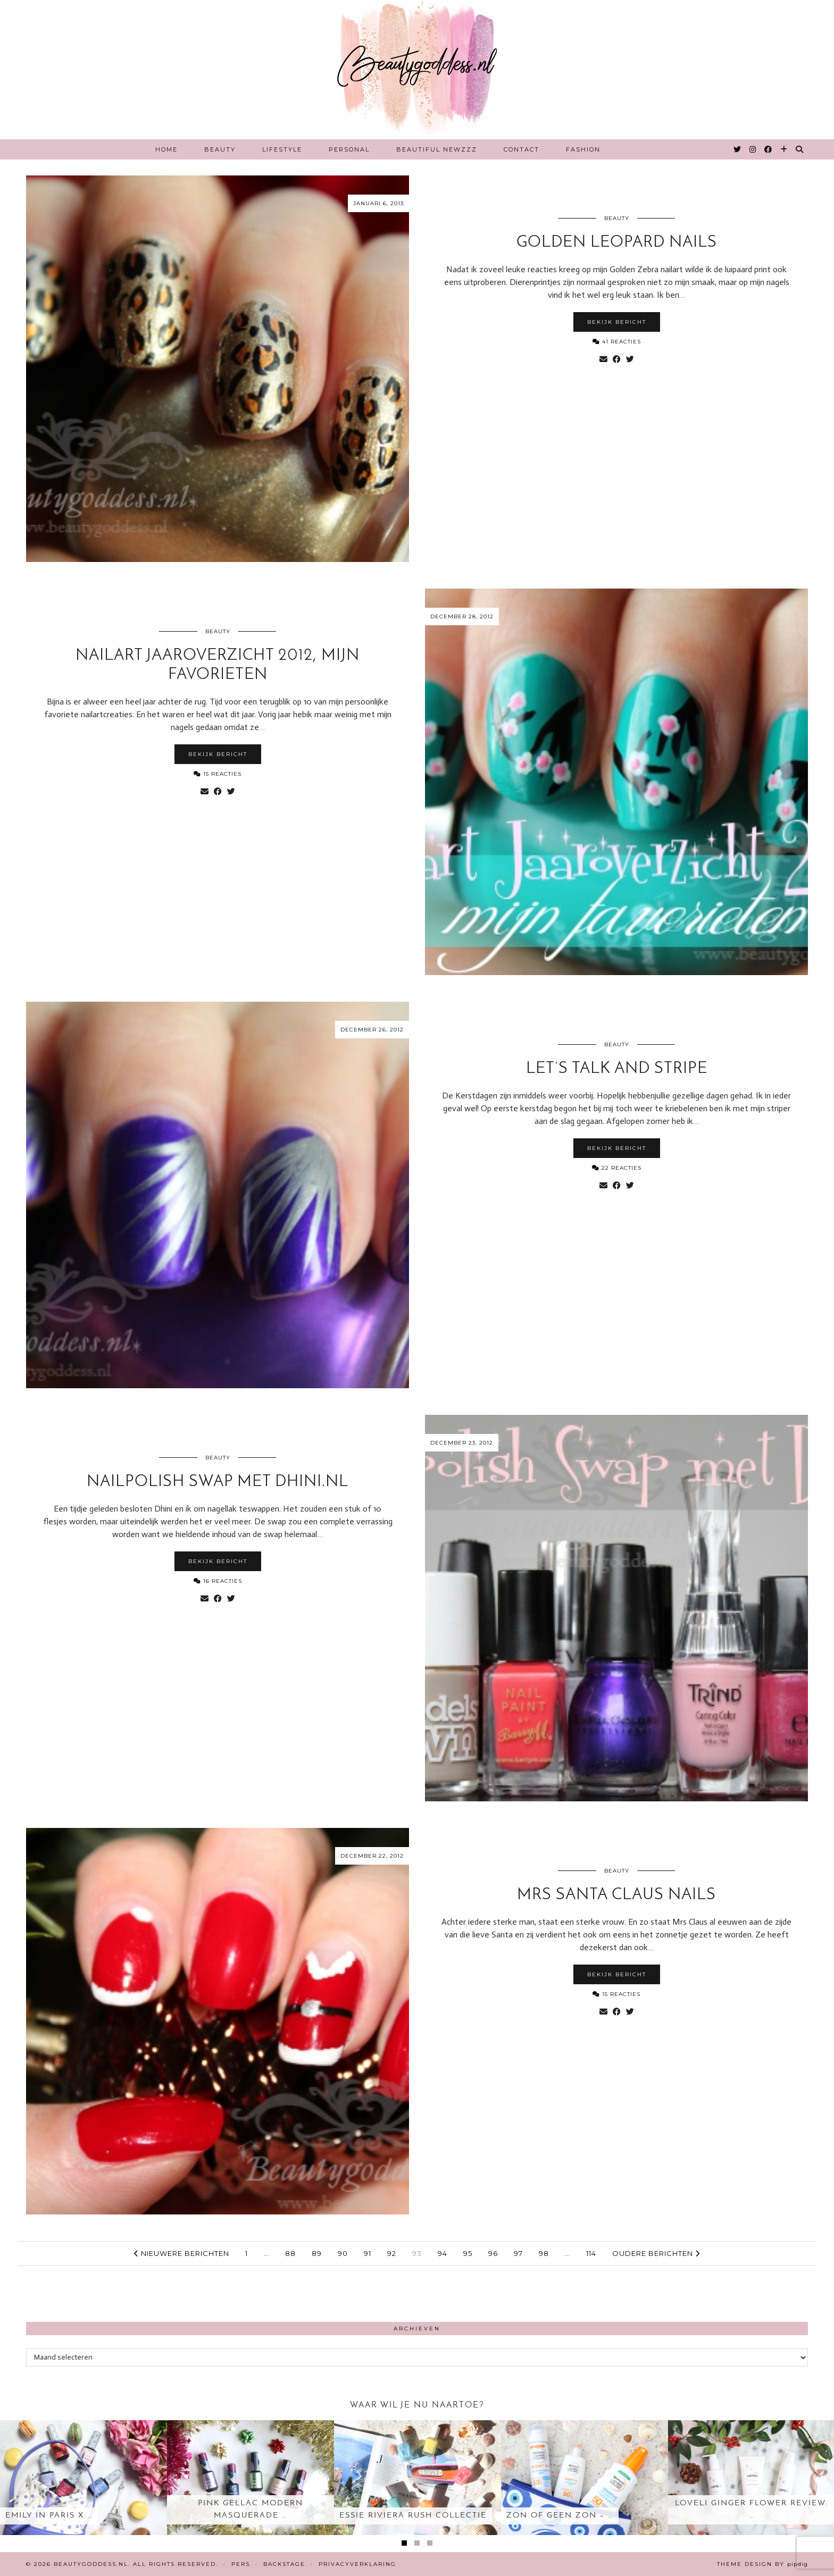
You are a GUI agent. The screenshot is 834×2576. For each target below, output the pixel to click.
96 (493, 2253)
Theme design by (762, 2564)
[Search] (800, 149)
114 (591, 2253)
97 (518, 2253)
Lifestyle (282, 149)
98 (544, 2253)
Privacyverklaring (357, 2564)
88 (290, 2253)
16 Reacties (218, 1581)
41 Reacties (617, 341)
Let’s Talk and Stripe (616, 1069)
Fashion (583, 149)
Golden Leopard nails (616, 242)
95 (467, 2253)
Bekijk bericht (616, 321)
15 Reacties (217, 773)
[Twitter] (737, 149)
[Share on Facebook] (616, 359)
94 (442, 2253)
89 (317, 2253)
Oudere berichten (656, 2253)
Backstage (284, 2564)
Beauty (220, 149)
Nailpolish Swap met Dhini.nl (217, 1482)
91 (367, 2253)
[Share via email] (603, 359)
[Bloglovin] (784, 149)
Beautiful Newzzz (436, 149)
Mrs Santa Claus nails (616, 1895)
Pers (240, 2564)
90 (343, 2253)
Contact (521, 149)
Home (166, 149)
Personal (349, 149)
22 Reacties (616, 1167)
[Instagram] (753, 149)
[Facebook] (768, 149)
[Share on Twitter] (630, 359)
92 (391, 2253)
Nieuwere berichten (181, 2253)
